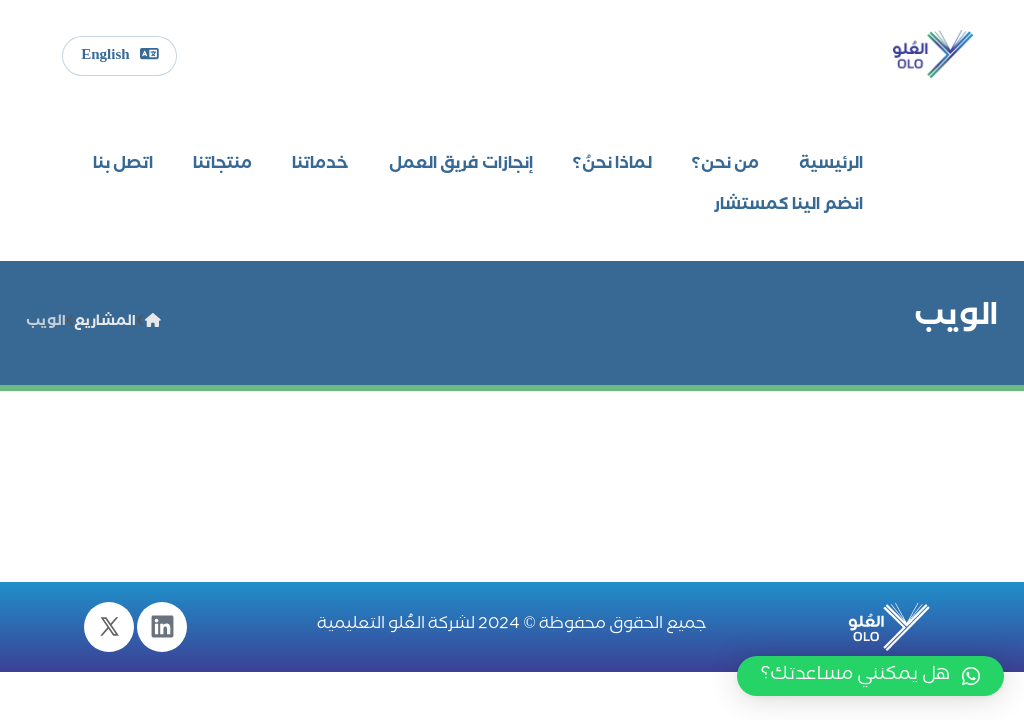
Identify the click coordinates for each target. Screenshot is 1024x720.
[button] (870, 676)
